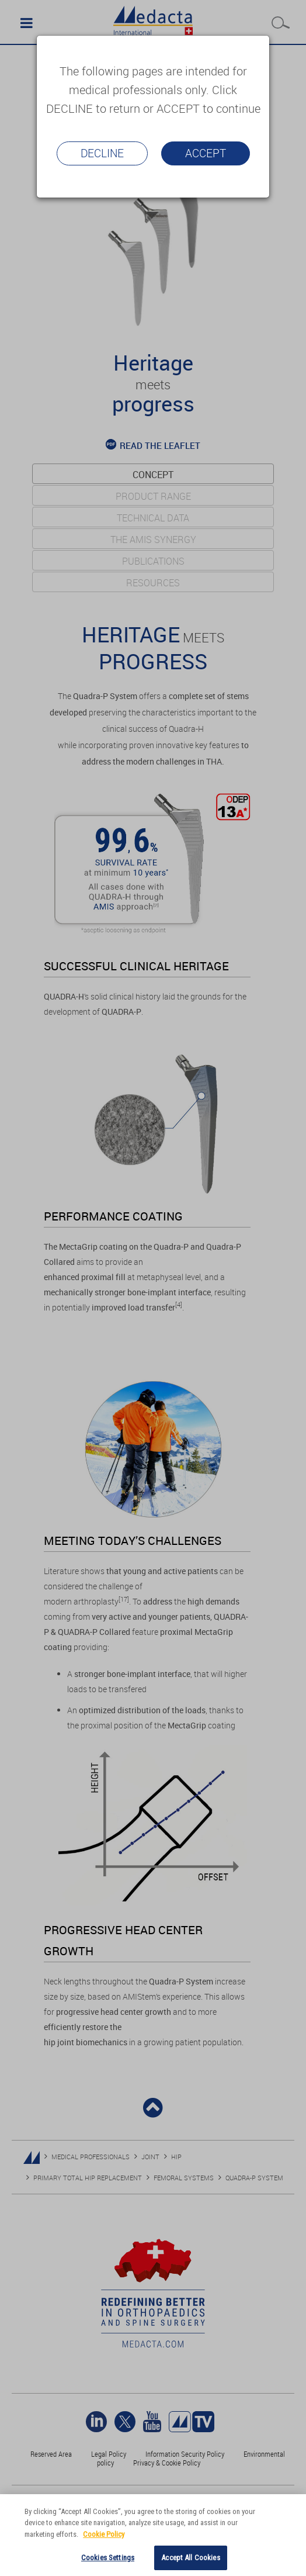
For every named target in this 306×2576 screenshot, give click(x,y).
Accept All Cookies (190, 2557)
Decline (102, 153)
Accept (205, 153)
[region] (153, 2535)
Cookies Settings (107, 2557)
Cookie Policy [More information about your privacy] (103, 2534)
